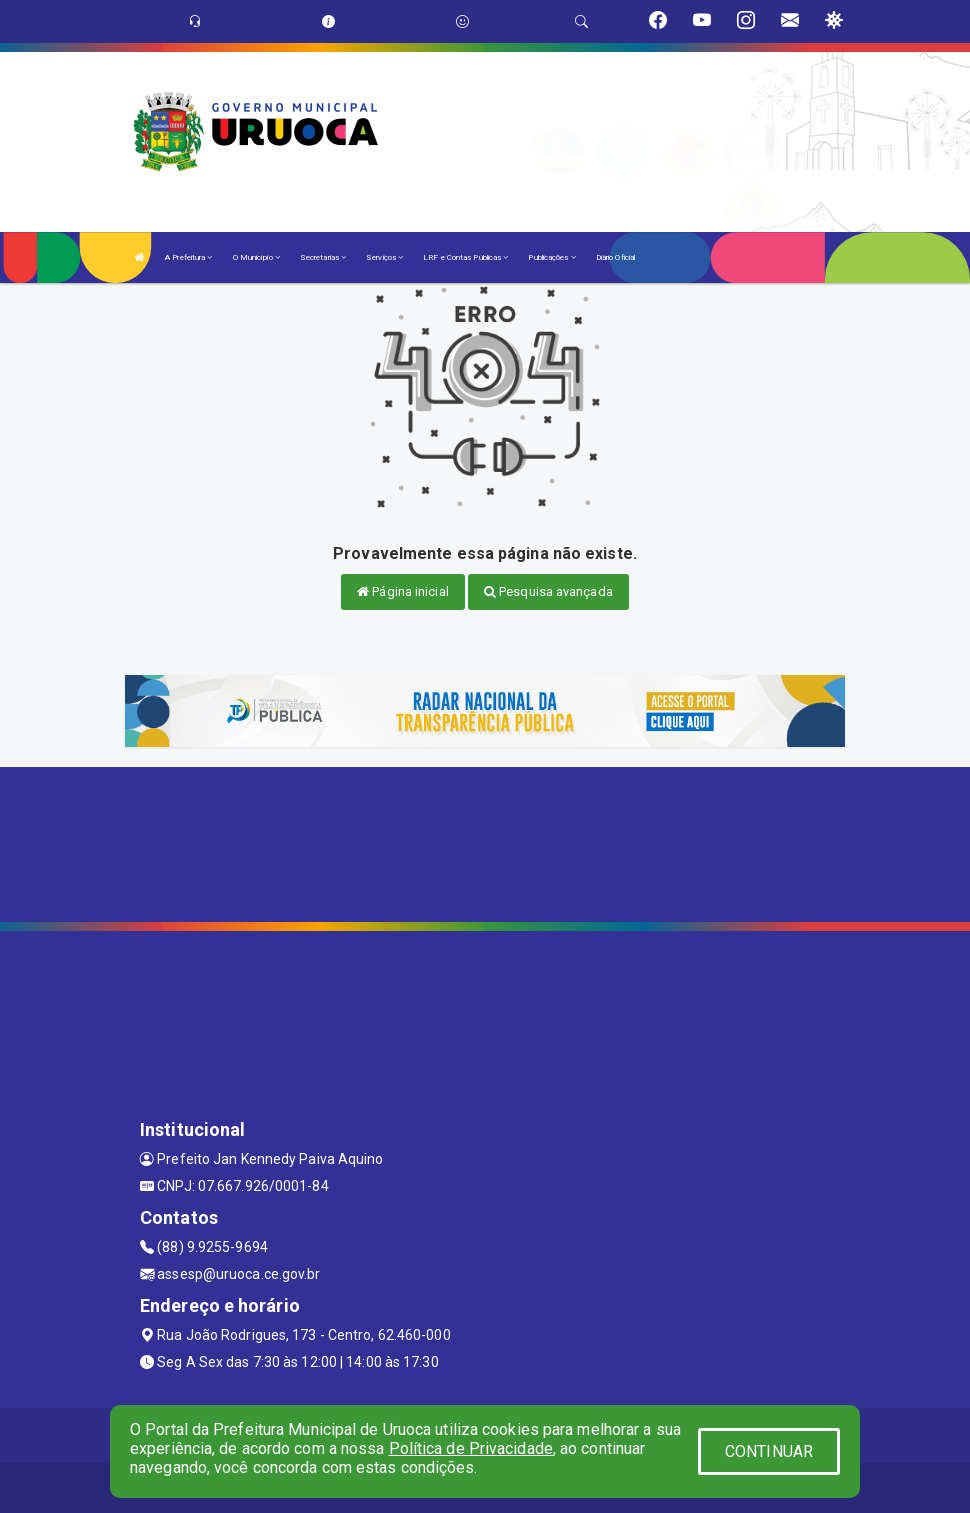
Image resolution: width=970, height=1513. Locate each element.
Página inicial (403, 591)
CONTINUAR (769, 1451)
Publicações (551, 257)
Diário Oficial (615, 257)
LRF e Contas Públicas (465, 257)
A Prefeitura (188, 257)
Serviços (384, 257)
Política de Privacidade (471, 1448)
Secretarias (323, 257)
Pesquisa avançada (548, 591)
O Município (256, 257)
